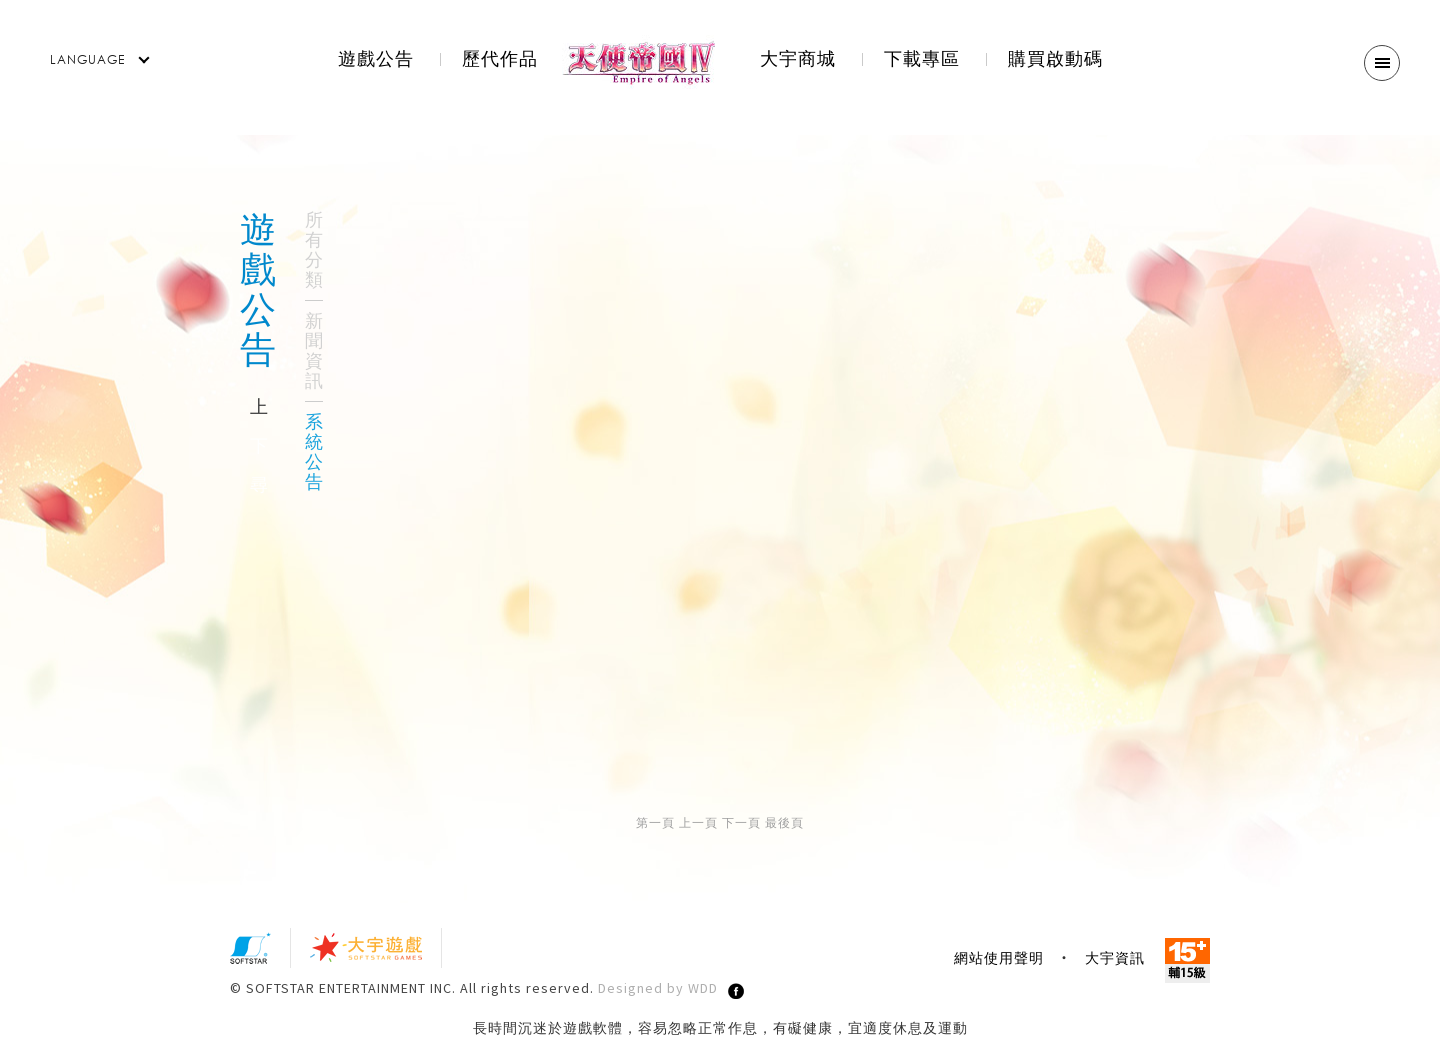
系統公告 (314, 452)
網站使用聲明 (999, 958)
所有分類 (314, 250)
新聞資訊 (314, 351)
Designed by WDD (658, 988)
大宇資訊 (1115, 958)
